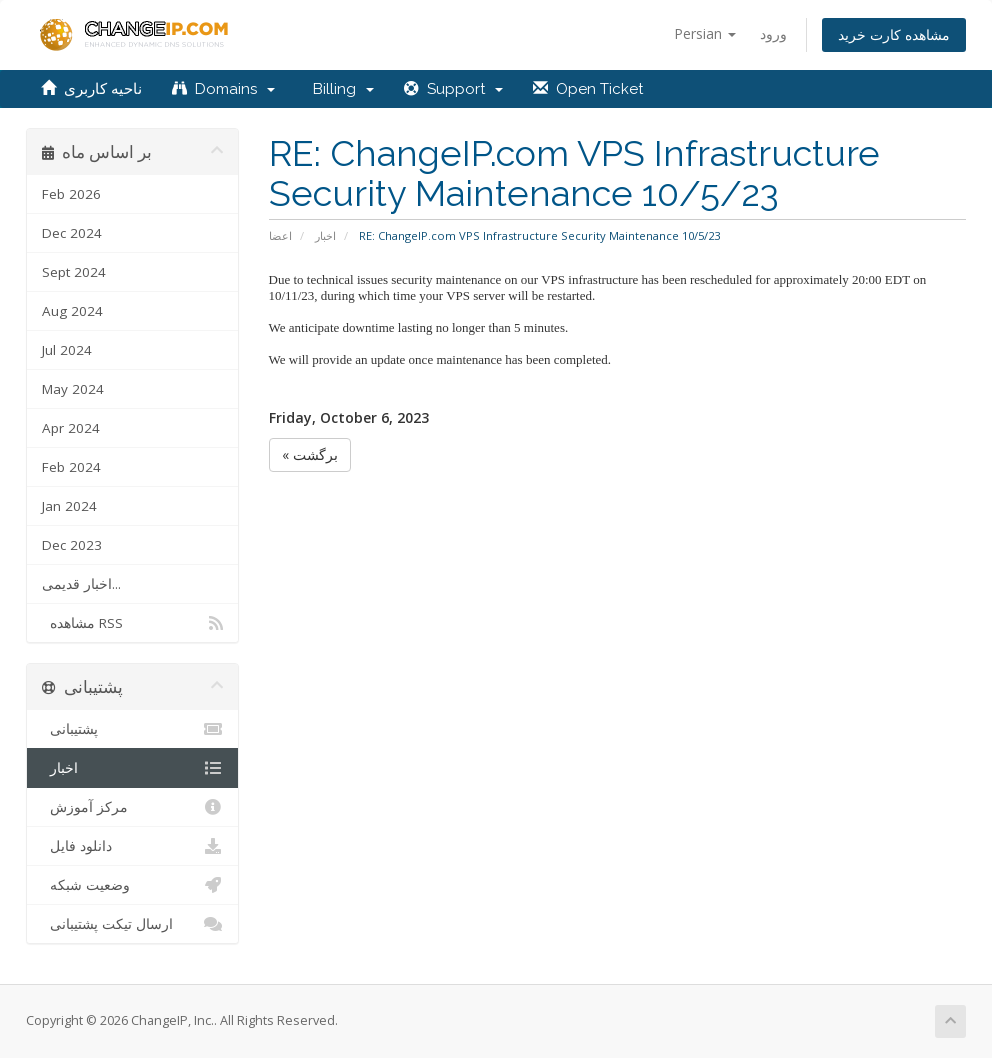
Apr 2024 (71, 428)
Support (453, 89)
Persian (705, 33)
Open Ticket (588, 89)
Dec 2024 (72, 233)
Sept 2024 (74, 272)
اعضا (280, 235)
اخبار (325, 235)
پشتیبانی (132, 729)
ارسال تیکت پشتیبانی (132, 924)
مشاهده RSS (132, 623)
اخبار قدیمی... (81, 584)
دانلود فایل (132, 846)
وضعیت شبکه (132, 885)
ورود (773, 33)
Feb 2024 (71, 467)
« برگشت (310, 454)
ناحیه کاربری (91, 89)
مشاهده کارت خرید (894, 34)
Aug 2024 (72, 311)
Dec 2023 (72, 545)
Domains (223, 89)
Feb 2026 (71, 194)
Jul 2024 (67, 350)
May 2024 (73, 389)
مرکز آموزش (132, 807)
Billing (339, 89)
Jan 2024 (69, 506)
